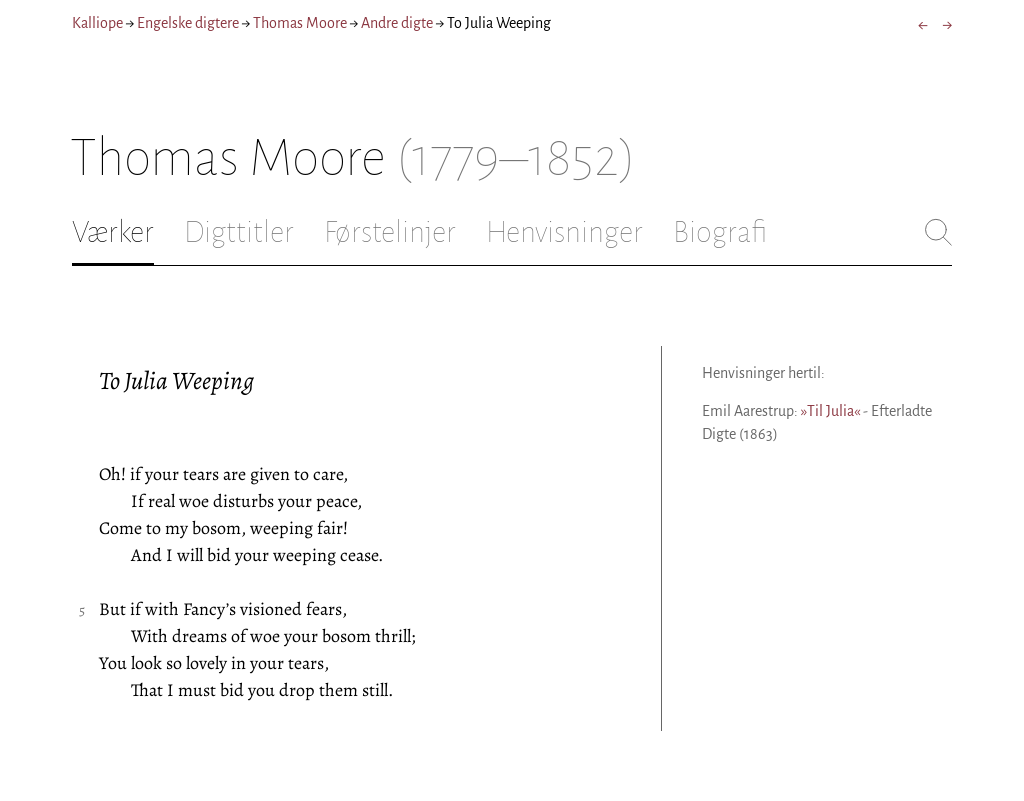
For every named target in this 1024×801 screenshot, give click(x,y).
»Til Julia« (830, 411)
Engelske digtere (188, 23)
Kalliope (97, 23)
